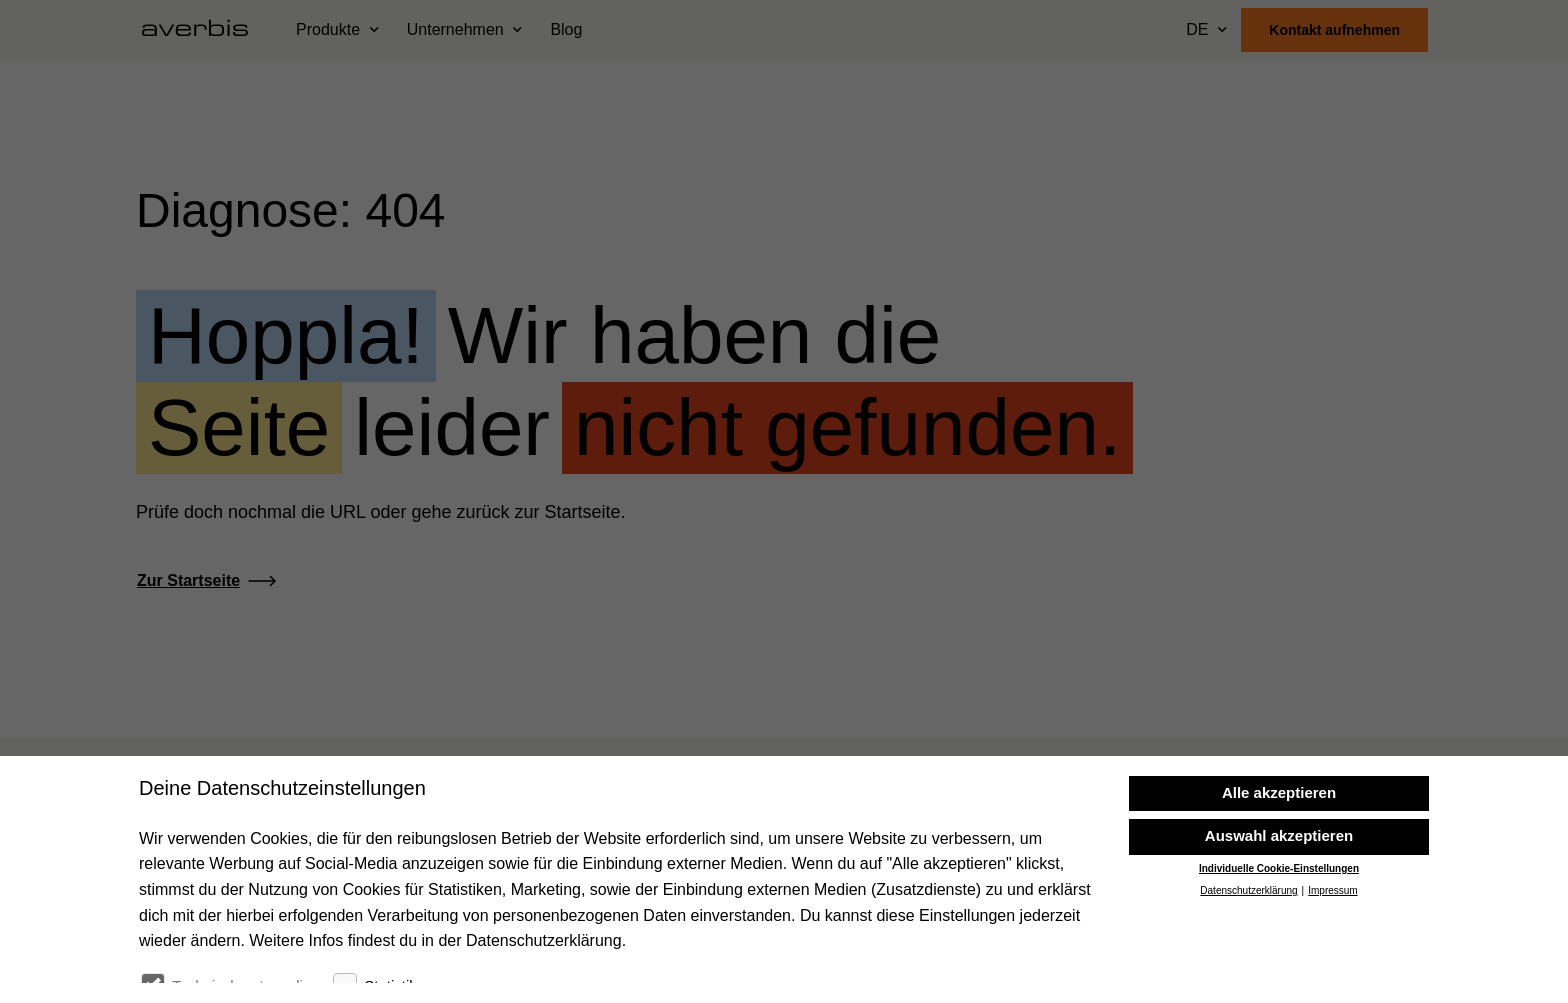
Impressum (1332, 954)
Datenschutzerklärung (1248, 954)
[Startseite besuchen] (203, 30)
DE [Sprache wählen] (1197, 29)
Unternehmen (455, 29)
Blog (566, 29)
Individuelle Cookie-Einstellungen (1279, 932)
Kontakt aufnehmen (1334, 30)
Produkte (328, 29)
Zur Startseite (188, 580)
